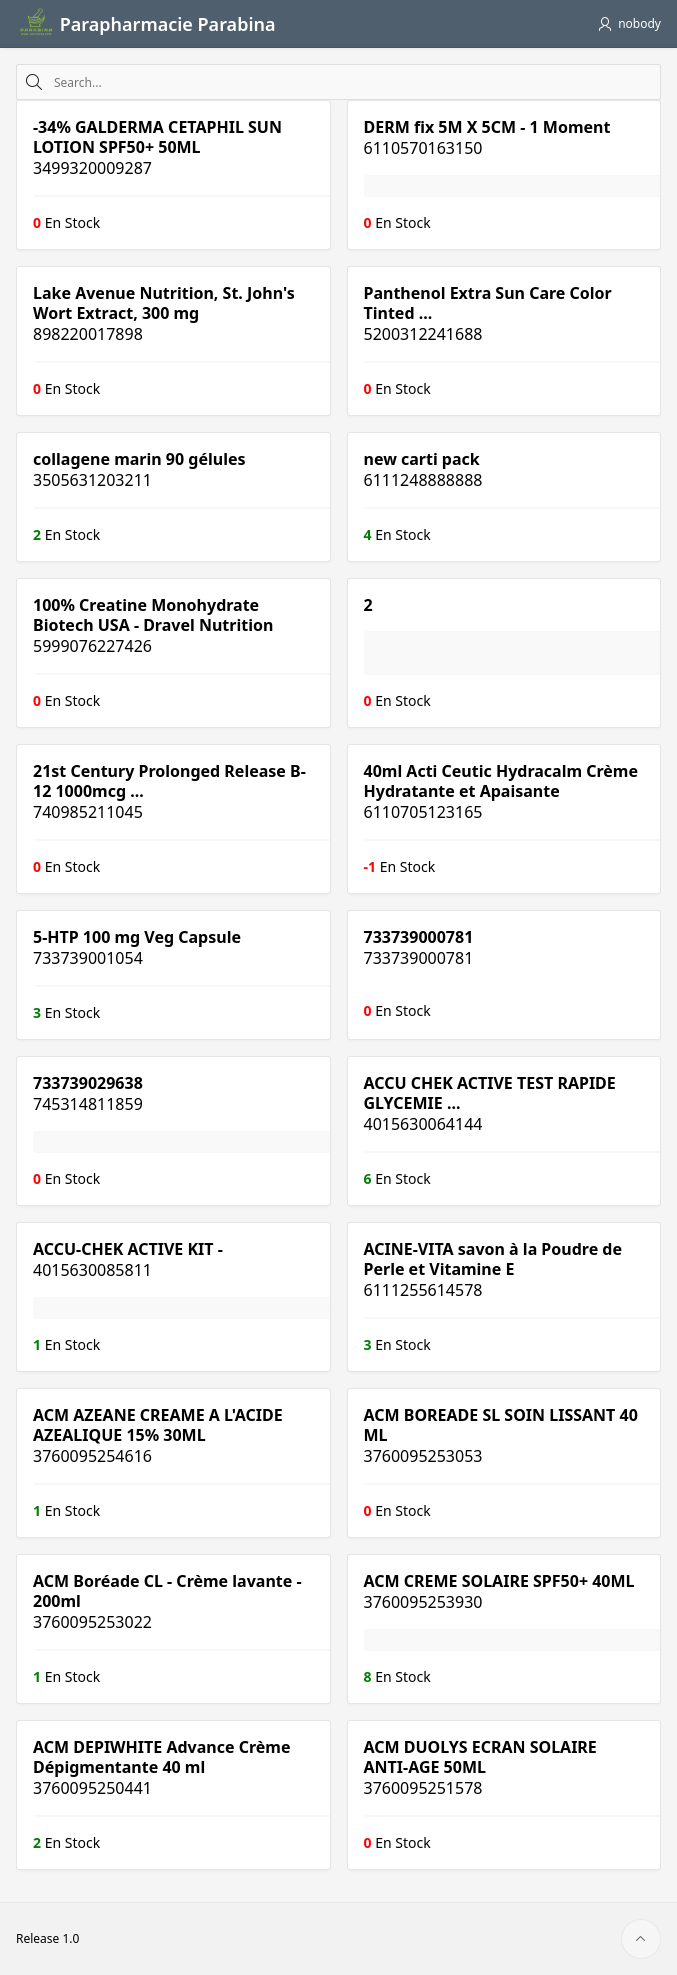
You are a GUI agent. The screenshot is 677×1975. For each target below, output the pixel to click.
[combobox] (352, 82)
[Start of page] (641, 1939)
